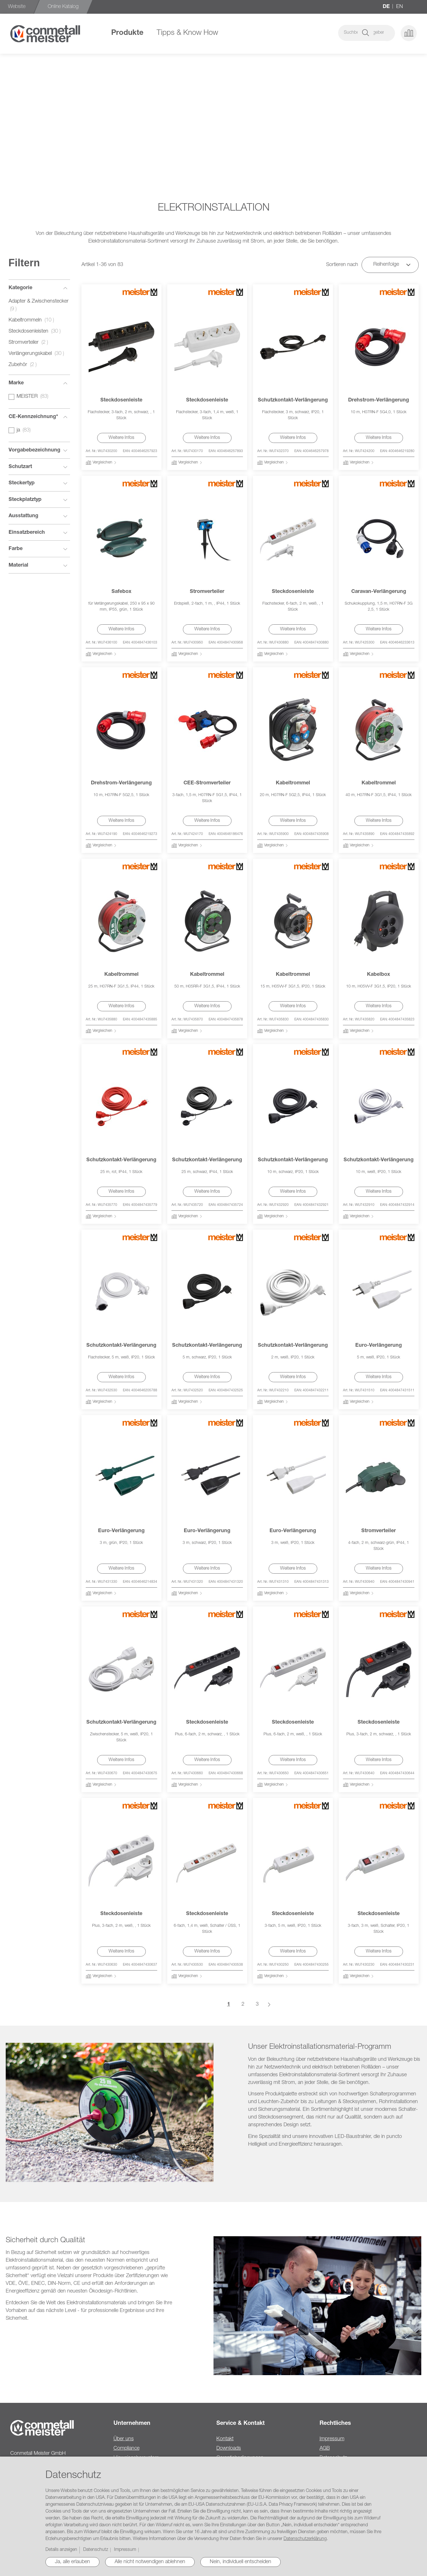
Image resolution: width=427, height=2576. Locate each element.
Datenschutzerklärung (305, 2539)
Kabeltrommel (293, 783)
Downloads (228, 2448)
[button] (387, 33)
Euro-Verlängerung (378, 1345)
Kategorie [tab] (20, 288)
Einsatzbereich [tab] (27, 532)
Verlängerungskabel (38, 353)
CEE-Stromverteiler (207, 783)
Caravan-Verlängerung (378, 591)
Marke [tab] (16, 383)
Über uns (123, 2439)
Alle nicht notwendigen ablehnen (150, 2562)
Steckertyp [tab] (22, 483)
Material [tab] (18, 565)
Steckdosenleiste (121, 400)
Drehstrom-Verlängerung (378, 400)
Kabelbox (378, 974)
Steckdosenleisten (36, 331)
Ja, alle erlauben (72, 2562)
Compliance (126, 2448)
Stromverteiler (207, 591)
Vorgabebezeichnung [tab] (34, 450)
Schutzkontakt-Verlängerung (293, 400)
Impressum (332, 2439)
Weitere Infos (121, 438)
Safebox (121, 591)
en (399, 6)
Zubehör (24, 364)
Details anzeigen (61, 2550)
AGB (325, 2448)
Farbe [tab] (16, 548)
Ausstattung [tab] (23, 516)
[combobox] (330, 33)
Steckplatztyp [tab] (25, 499)
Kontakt (225, 2439)
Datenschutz (95, 2550)
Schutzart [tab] (20, 466)
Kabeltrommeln (33, 320)
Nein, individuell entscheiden (240, 2562)
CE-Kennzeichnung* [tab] (33, 416)
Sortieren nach (342, 264)
